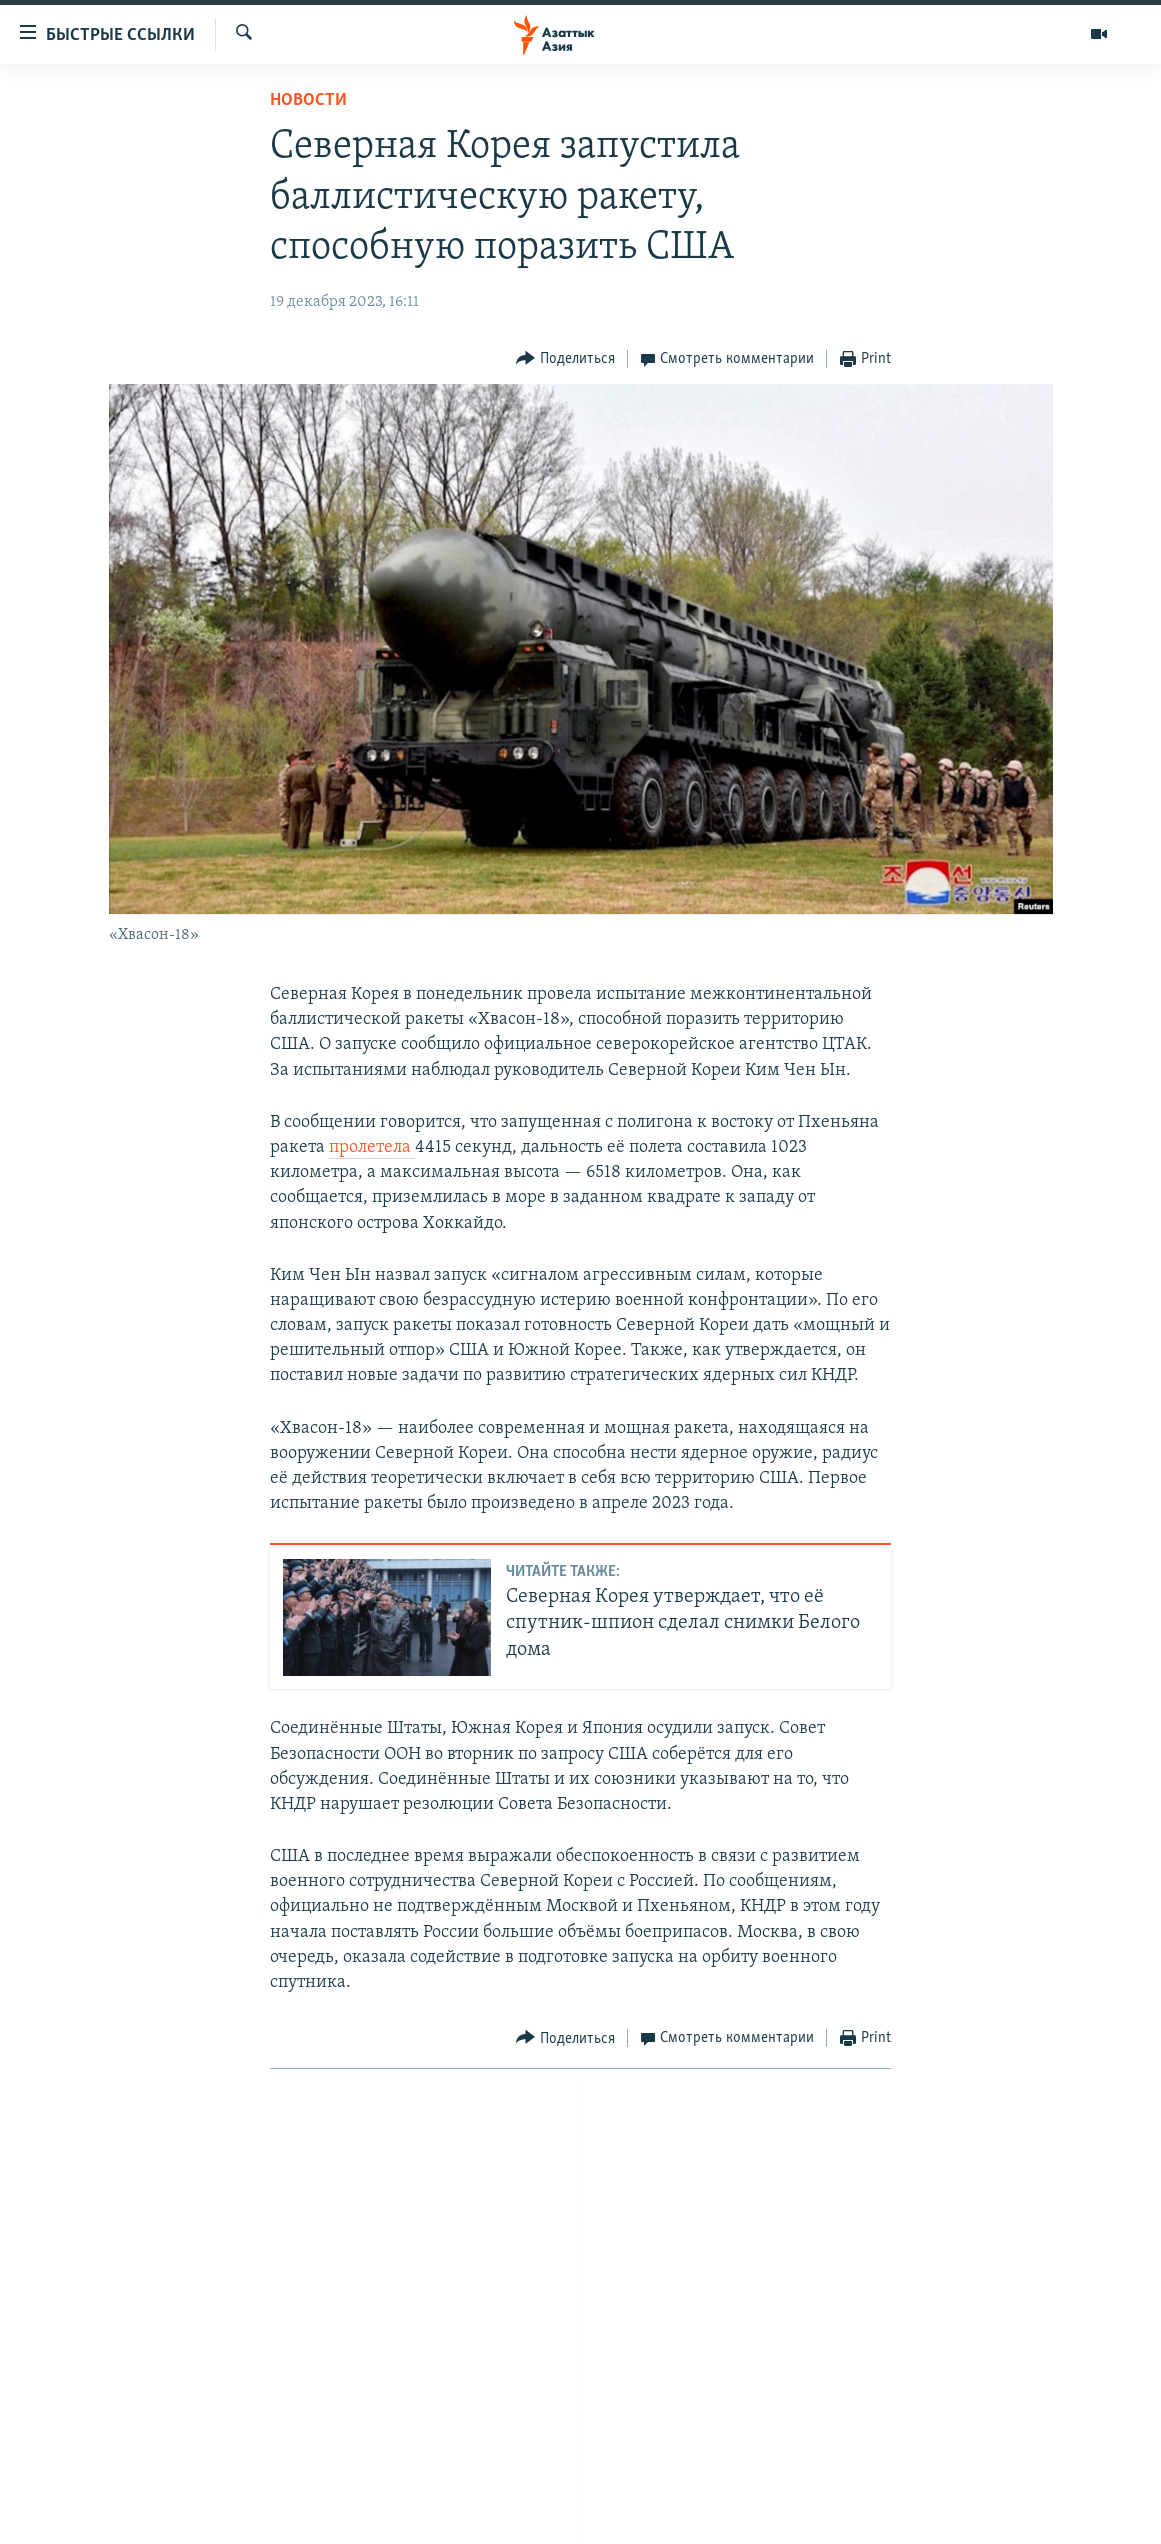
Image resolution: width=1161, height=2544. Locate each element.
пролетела (372, 1147)
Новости (308, 100)
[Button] (565, 359)
